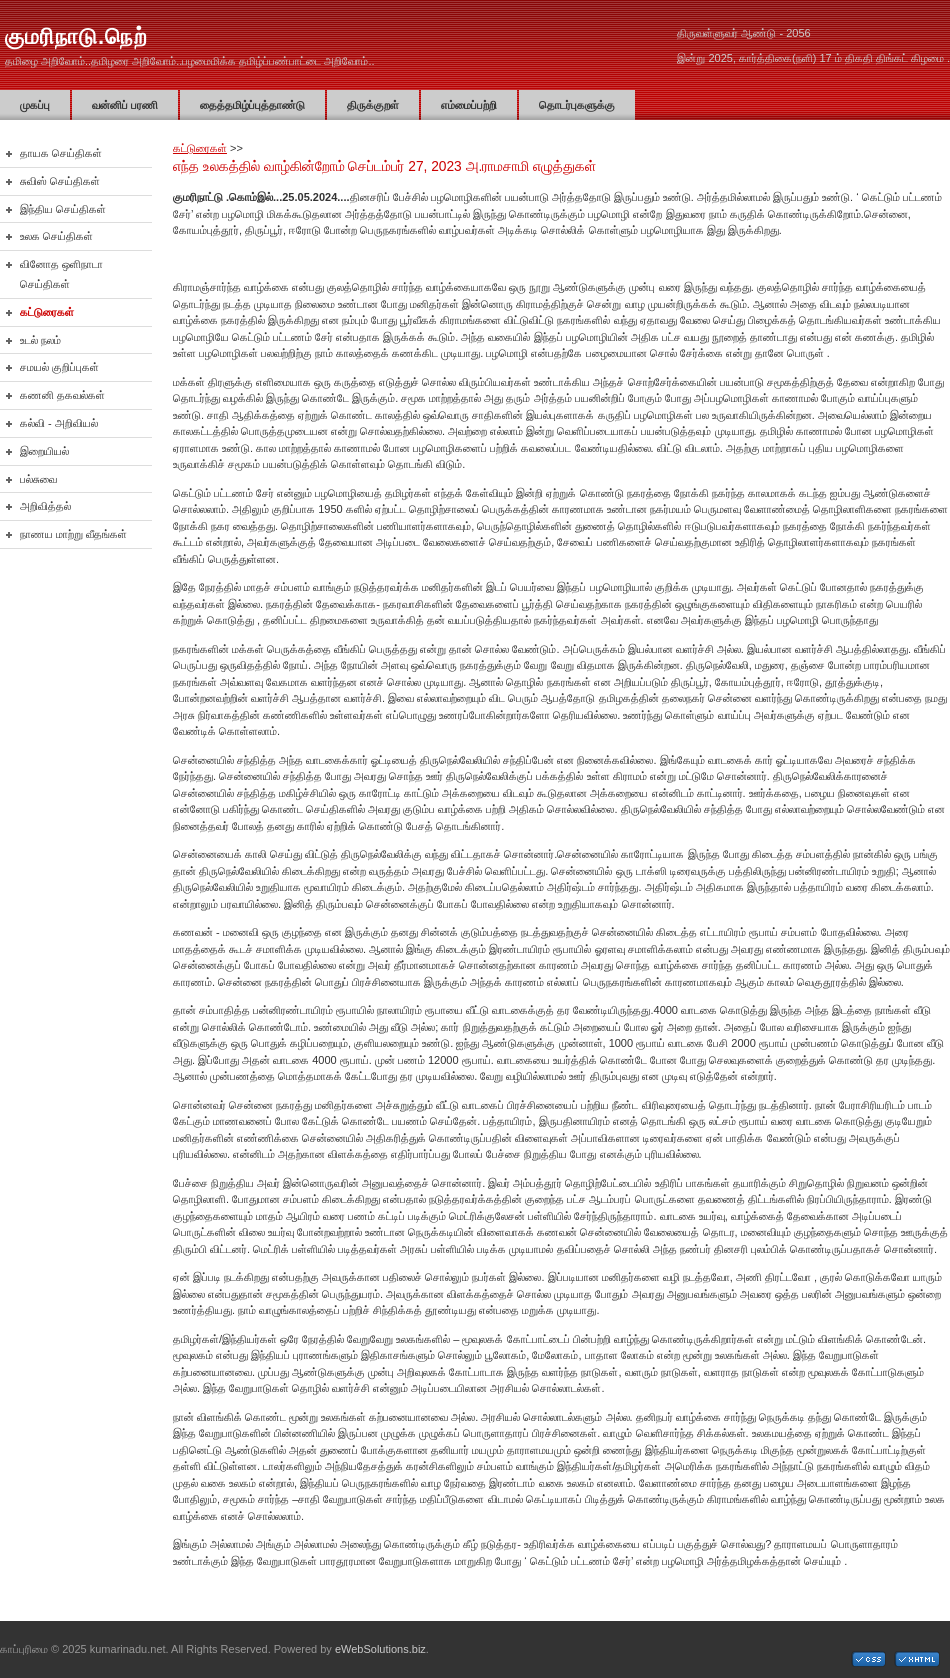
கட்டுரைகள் (200, 148)
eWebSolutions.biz (380, 1649)
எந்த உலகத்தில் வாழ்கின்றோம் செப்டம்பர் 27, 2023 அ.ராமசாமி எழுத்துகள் (384, 166)
